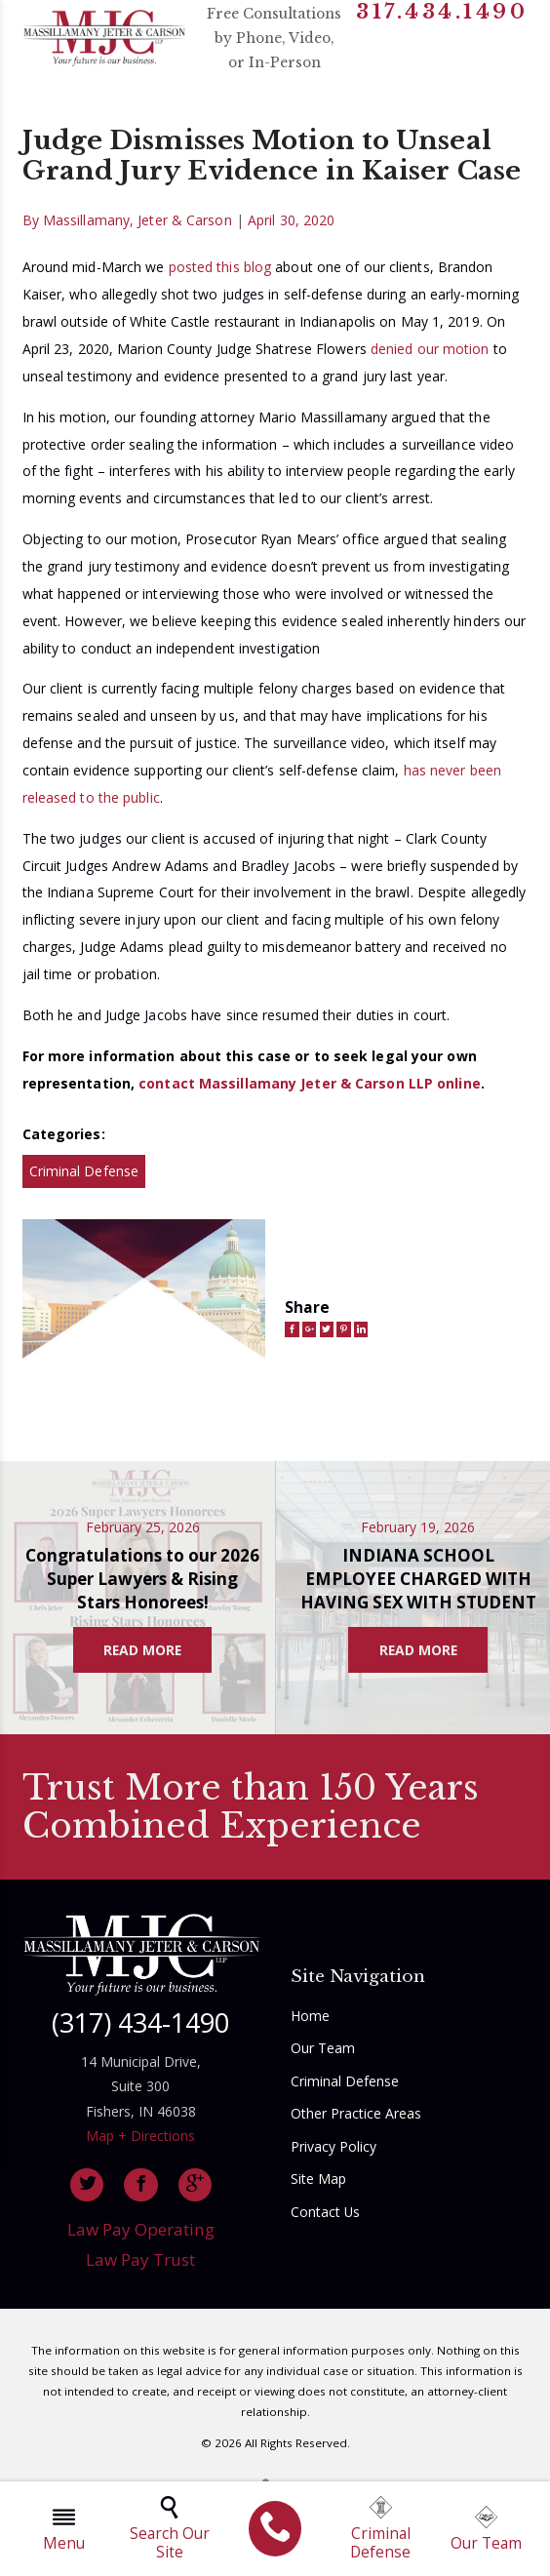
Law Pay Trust (140, 2259)
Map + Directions (140, 2135)
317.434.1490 (442, 12)
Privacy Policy (333, 2146)
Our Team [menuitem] (486, 2530)
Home (310, 2015)
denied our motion (430, 348)
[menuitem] (275, 2528)
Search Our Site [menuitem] (170, 2529)
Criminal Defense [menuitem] (380, 2529)
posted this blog (220, 267)
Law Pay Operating (141, 2229)
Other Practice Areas (356, 2113)
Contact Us (325, 2211)
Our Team (323, 2048)
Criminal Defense (84, 1171)
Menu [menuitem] (64, 2530)
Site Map (318, 2178)
